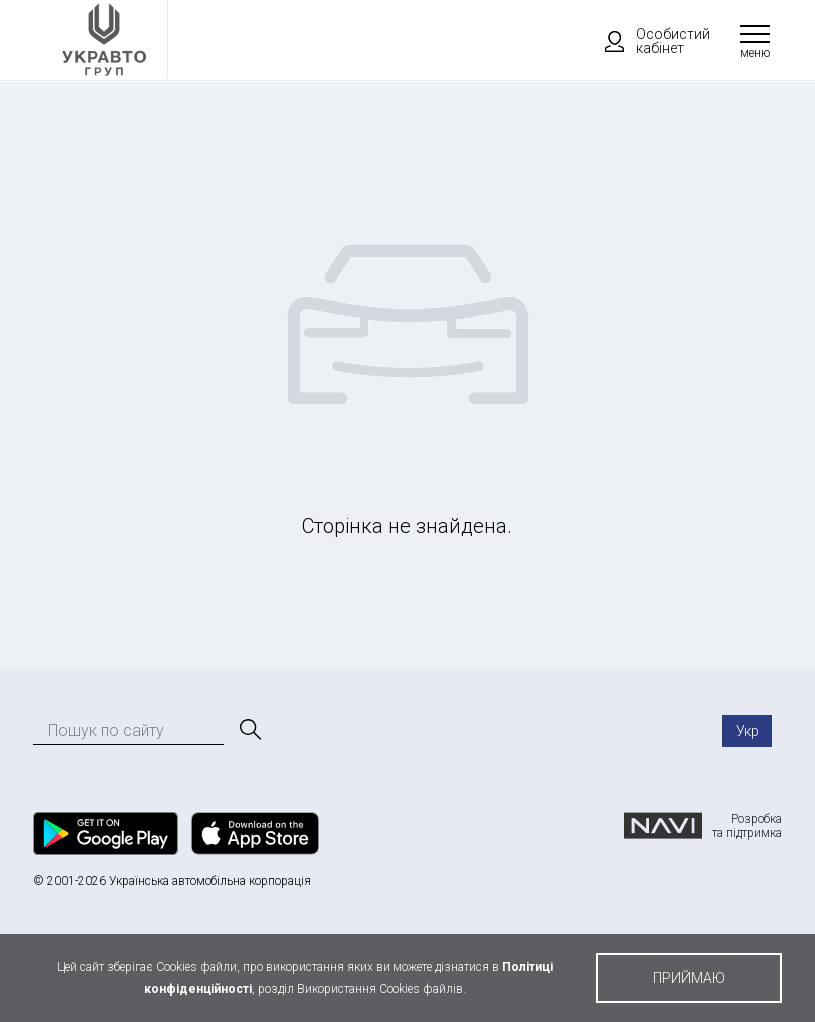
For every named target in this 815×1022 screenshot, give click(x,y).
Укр (747, 731)
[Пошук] (249, 730)
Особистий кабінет (648, 41)
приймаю (689, 978)
